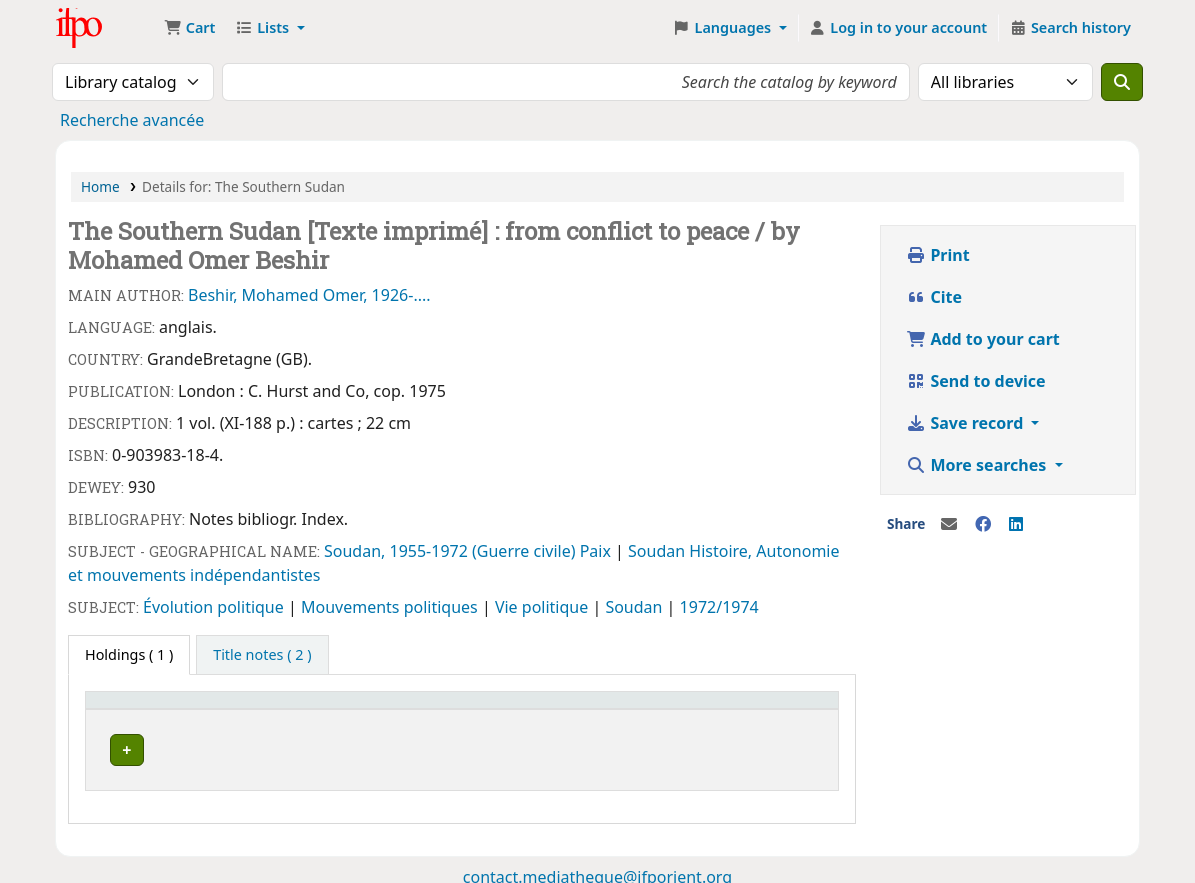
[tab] (262, 655)
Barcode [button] (642, 709)
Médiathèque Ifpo (106, 28)
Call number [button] (368, 709)
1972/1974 (719, 607)
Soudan (658, 551)
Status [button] (520, 709)
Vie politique (544, 607)
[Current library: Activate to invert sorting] (201, 709)
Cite (934, 297)
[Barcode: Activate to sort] (670, 709)
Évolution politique (215, 607)
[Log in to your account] (898, 28)
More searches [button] (978, 465)
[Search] (1122, 82)
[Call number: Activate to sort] (402, 709)
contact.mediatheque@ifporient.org (597, 871)
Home (100, 186)
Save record (966, 423)
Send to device (975, 381)
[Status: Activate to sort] (546, 709)
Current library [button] (147, 709)
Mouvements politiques (391, 607)
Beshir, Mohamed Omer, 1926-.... (309, 295)
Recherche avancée (132, 120)
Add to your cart (983, 339)
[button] (189, 28)
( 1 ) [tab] (129, 654)
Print (937, 255)
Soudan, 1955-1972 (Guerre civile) (452, 551)
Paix (597, 551)
